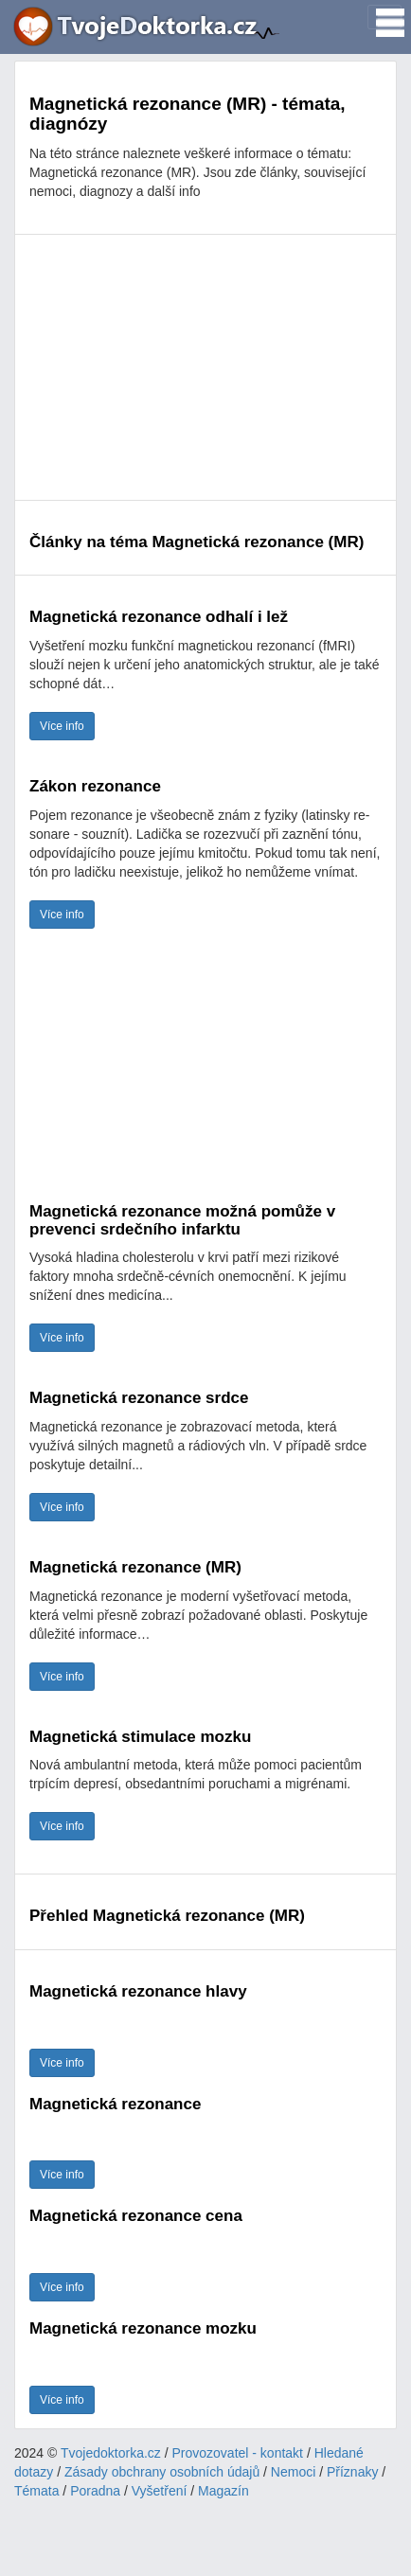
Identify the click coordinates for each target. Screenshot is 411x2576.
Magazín (223, 2490)
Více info (62, 726)
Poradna (95, 2490)
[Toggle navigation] (384, 17)
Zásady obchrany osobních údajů (161, 2471)
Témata (36, 2490)
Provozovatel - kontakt (238, 2453)
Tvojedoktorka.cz (111, 2453)
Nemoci (293, 2471)
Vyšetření (160, 2490)
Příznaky (352, 2471)
